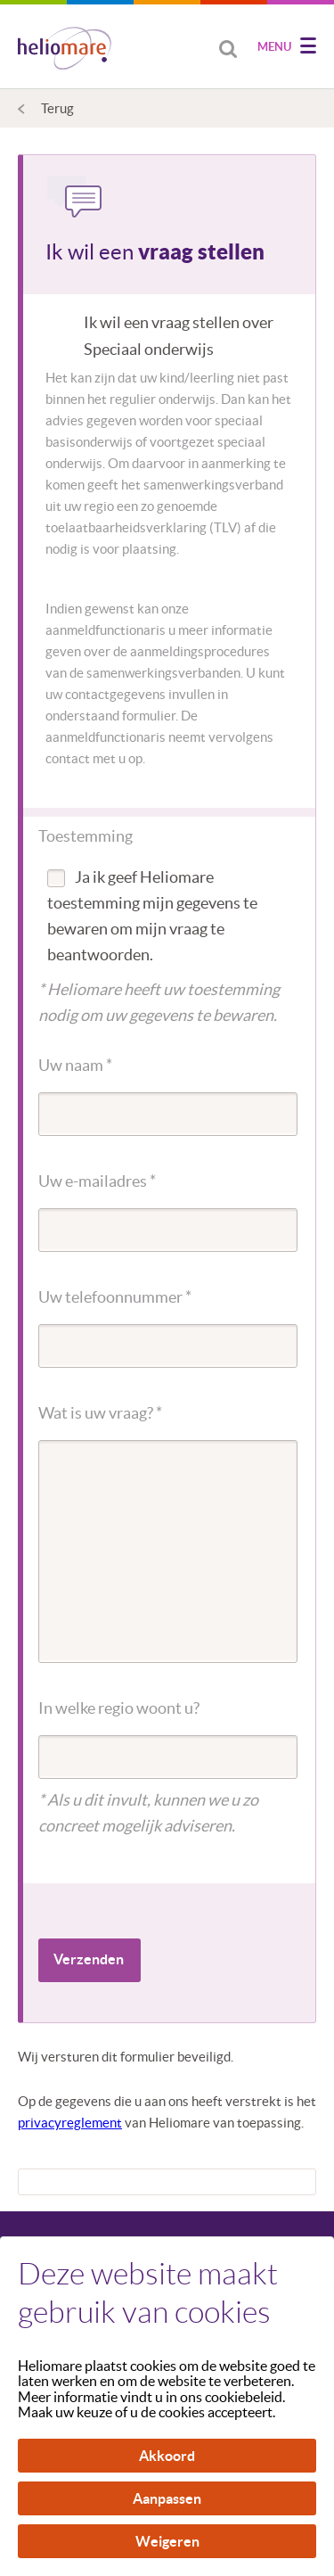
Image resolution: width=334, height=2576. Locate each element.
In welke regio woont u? (119, 1708)
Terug (57, 108)
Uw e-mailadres (97, 1181)
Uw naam (75, 1065)
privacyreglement (70, 2122)
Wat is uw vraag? (100, 1412)
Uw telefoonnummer (114, 1297)
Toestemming (85, 836)
